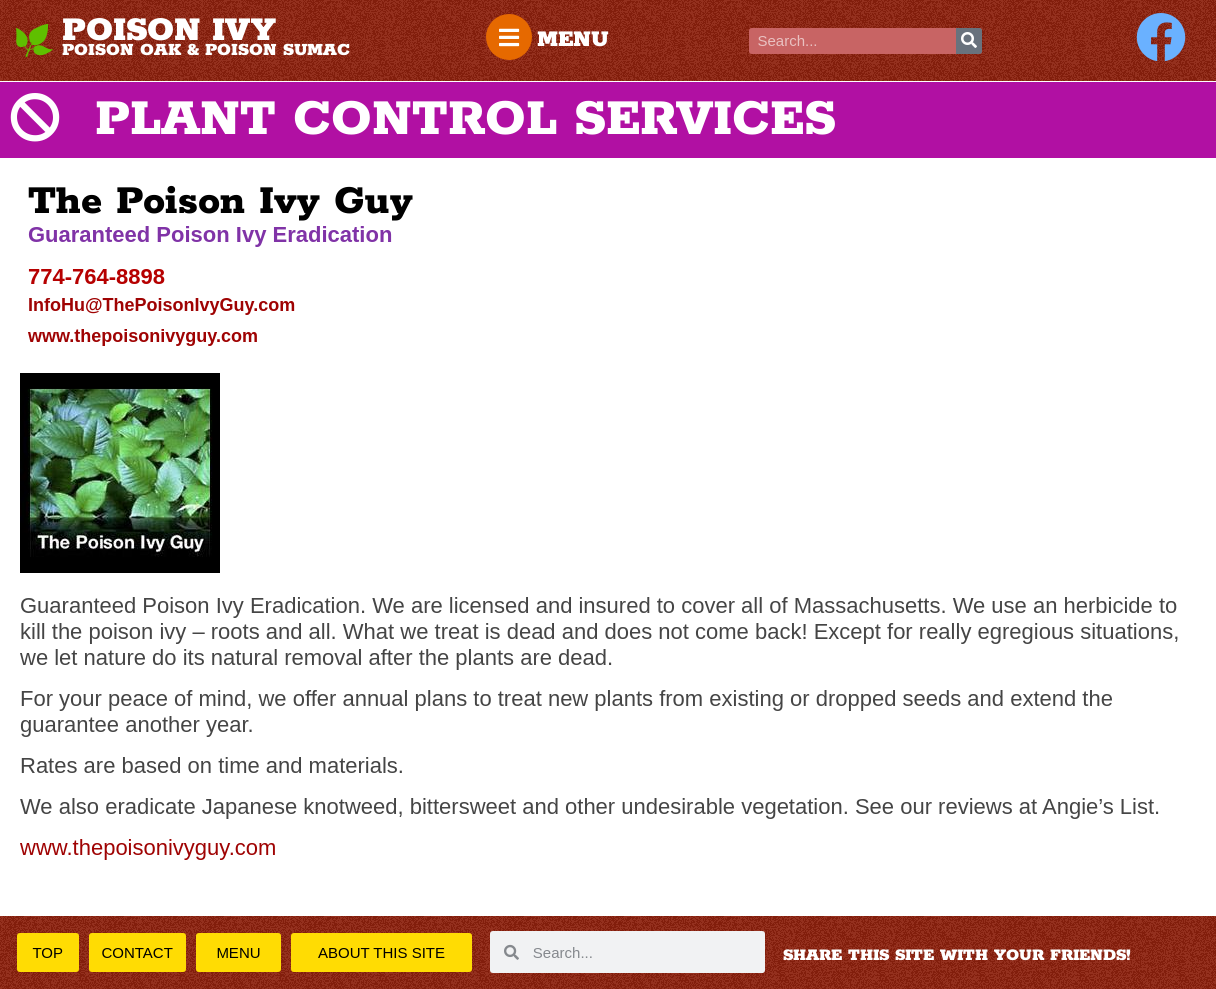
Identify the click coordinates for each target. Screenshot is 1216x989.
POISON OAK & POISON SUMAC (206, 50)
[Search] (969, 41)
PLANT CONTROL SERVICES (465, 120)
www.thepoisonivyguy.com (143, 336)
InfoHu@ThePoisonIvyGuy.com (161, 305)
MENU (573, 40)
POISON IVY (169, 31)
